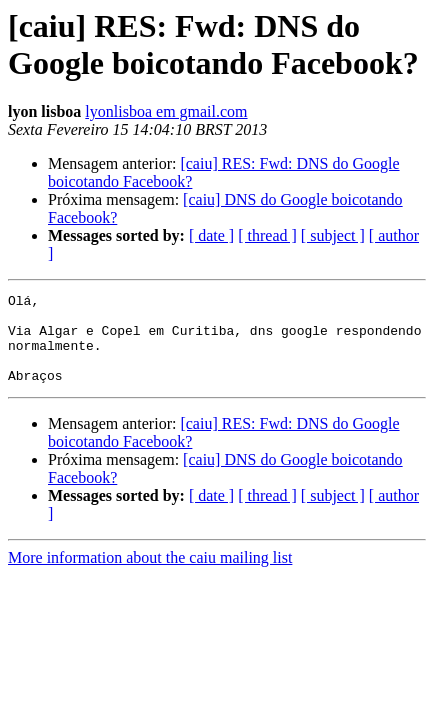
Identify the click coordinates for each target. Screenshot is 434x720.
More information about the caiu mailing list (150, 575)
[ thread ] (267, 235)
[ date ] (211, 235)
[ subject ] (333, 235)
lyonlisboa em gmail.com (166, 111)
